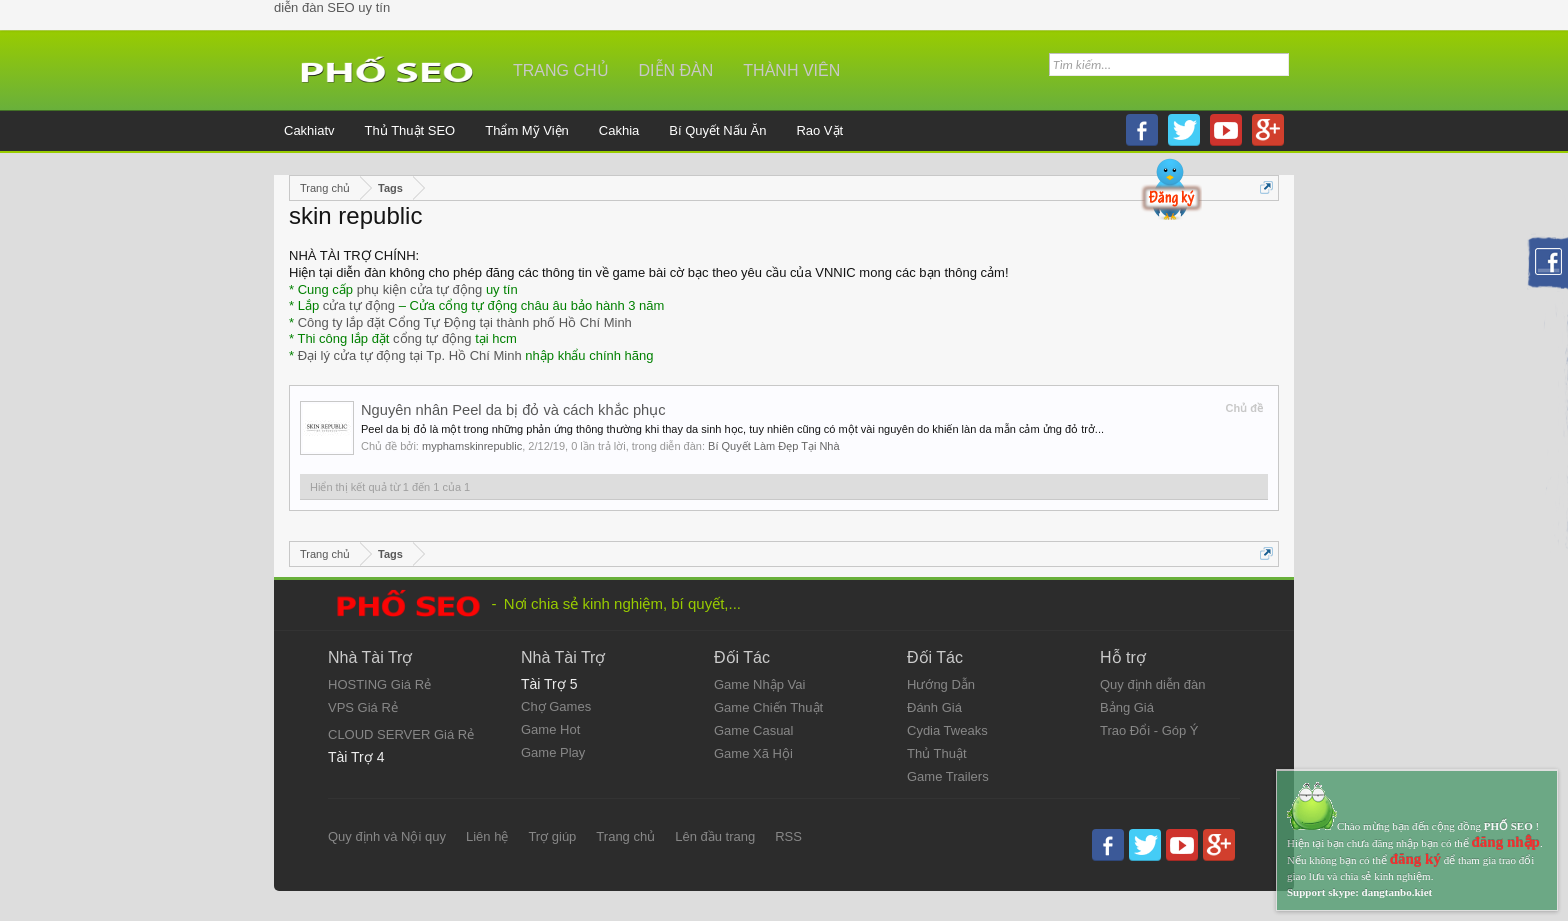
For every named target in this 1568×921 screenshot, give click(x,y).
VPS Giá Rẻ (363, 707)
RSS (788, 836)
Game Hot (550, 729)
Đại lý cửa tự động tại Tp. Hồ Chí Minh (410, 355)
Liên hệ (487, 836)
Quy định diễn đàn (1152, 684)
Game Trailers (948, 776)
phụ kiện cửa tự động (420, 289)
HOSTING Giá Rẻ (379, 684)
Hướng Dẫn (941, 684)
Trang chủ (561, 70)
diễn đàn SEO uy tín (332, 7)
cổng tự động (432, 338)
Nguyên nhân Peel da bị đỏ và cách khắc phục (513, 410)
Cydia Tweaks (947, 730)
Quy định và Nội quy (387, 836)
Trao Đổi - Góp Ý (1149, 730)
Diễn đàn (676, 70)
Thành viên (791, 70)
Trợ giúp (552, 836)
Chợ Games (556, 706)
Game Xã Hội (753, 753)
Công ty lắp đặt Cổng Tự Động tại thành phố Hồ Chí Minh (465, 322)
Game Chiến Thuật (768, 707)
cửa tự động (359, 305)
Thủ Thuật (937, 753)
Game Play (553, 752)
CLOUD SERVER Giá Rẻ (401, 734)
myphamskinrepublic (472, 446)
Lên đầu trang (715, 836)
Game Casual (753, 730)
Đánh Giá (934, 707)
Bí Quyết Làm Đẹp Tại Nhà (774, 446)
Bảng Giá (1127, 707)
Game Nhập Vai (759, 684)
